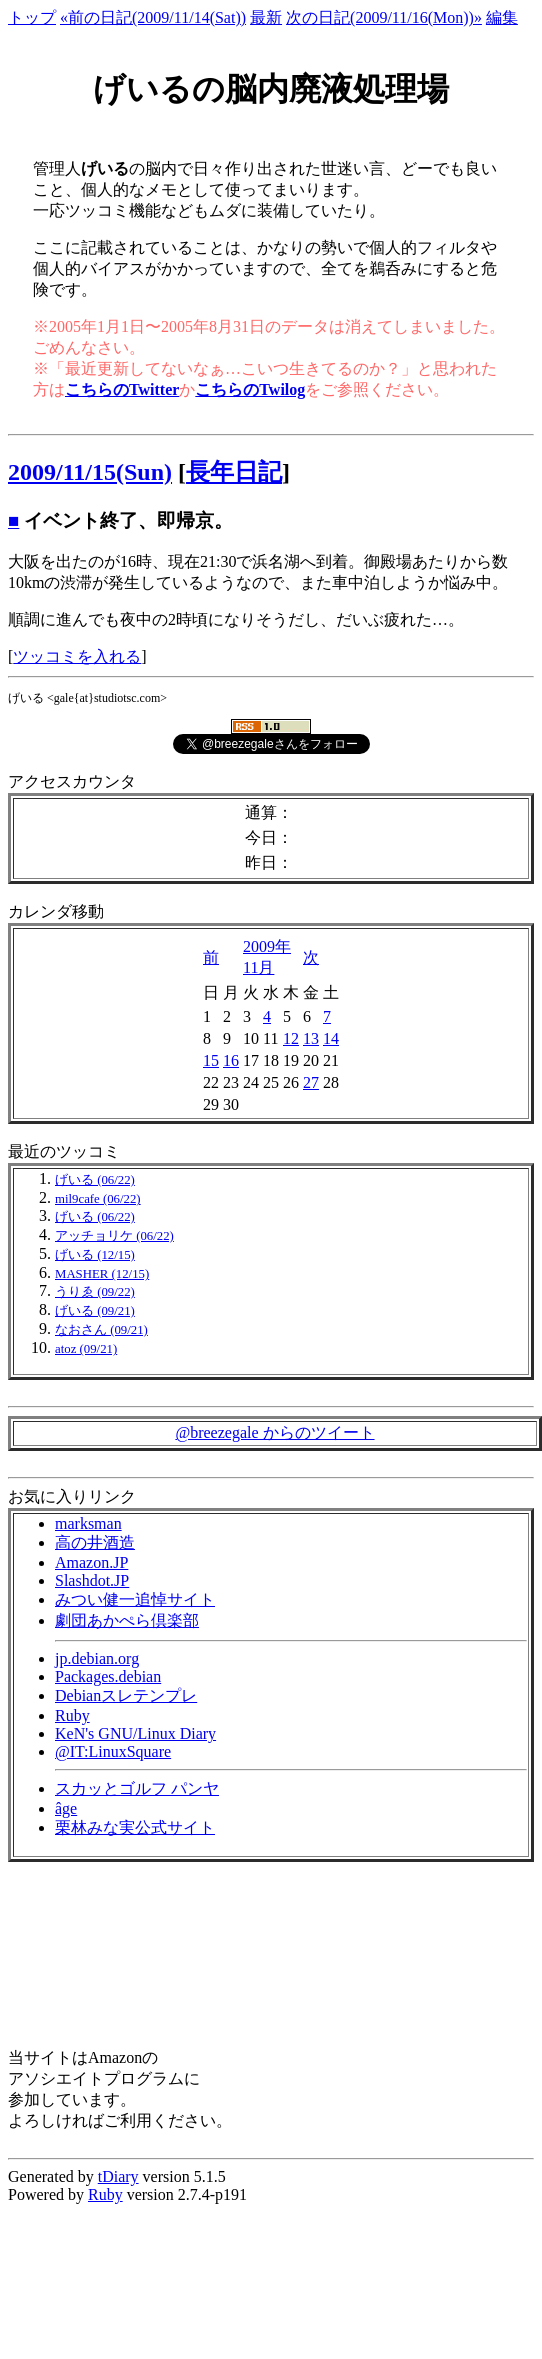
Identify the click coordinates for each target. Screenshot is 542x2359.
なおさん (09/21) (101, 1330)
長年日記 (234, 472)
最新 (266, 17)
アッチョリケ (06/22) (114, 1236)
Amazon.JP (91, 1562)
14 (331, 1038)
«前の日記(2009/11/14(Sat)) (153, 17)
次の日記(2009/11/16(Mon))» (384, 17)
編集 (502, 17)
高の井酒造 (95, 1542)
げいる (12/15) (95, 1255)
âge (66, 1808)
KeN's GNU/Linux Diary (135, 1733)
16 (231, 1060)
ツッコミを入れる (77, 656)
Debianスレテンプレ (126, 1695)
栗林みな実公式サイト (135, 1827)
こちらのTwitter (122, 389)
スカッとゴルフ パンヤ (137, 1788)
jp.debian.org (97, 1658)
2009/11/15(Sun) (90, 472)
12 (291, 1038)
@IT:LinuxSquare (113, 1751)
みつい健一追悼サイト (135, 1599)
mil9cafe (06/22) (98, 1199)
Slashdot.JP (92, 1580)
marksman (88, 1523)
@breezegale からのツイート (274, 1432)
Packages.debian (108, 1676)
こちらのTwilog (250, 389)
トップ (32, 17)
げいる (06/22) (95, 1180)
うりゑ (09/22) (95, 1292)
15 (211, 1060)
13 (311, 1038)
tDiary (118, 2176)
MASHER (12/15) (102, 1274)
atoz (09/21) (86, 1349)
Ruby (72, 1715)
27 (311, 1082)
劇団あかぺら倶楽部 (127, 1620)
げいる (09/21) (95, 1311)
